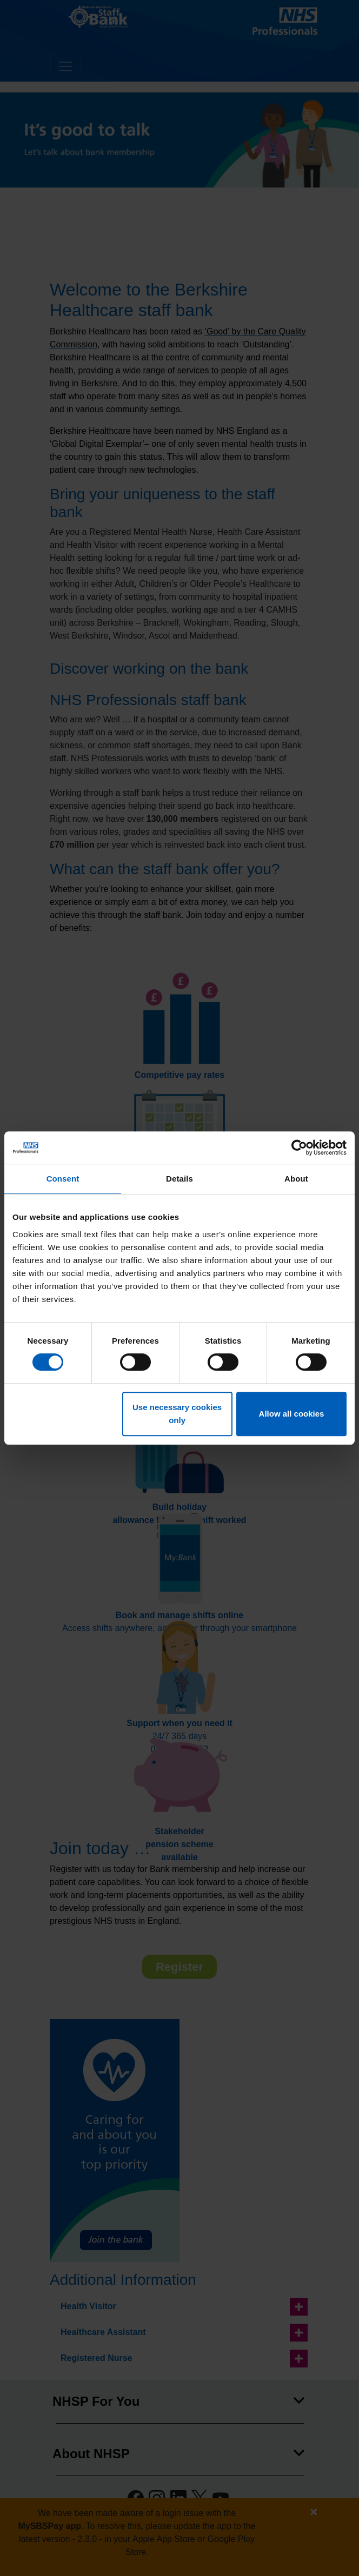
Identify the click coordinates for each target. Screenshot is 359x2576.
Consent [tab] (62, 1178)
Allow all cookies (291, 1413)
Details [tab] (179, 1178)
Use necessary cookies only (177, 1414)
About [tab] (296, 1178)
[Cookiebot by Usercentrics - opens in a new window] (299, 1147)
